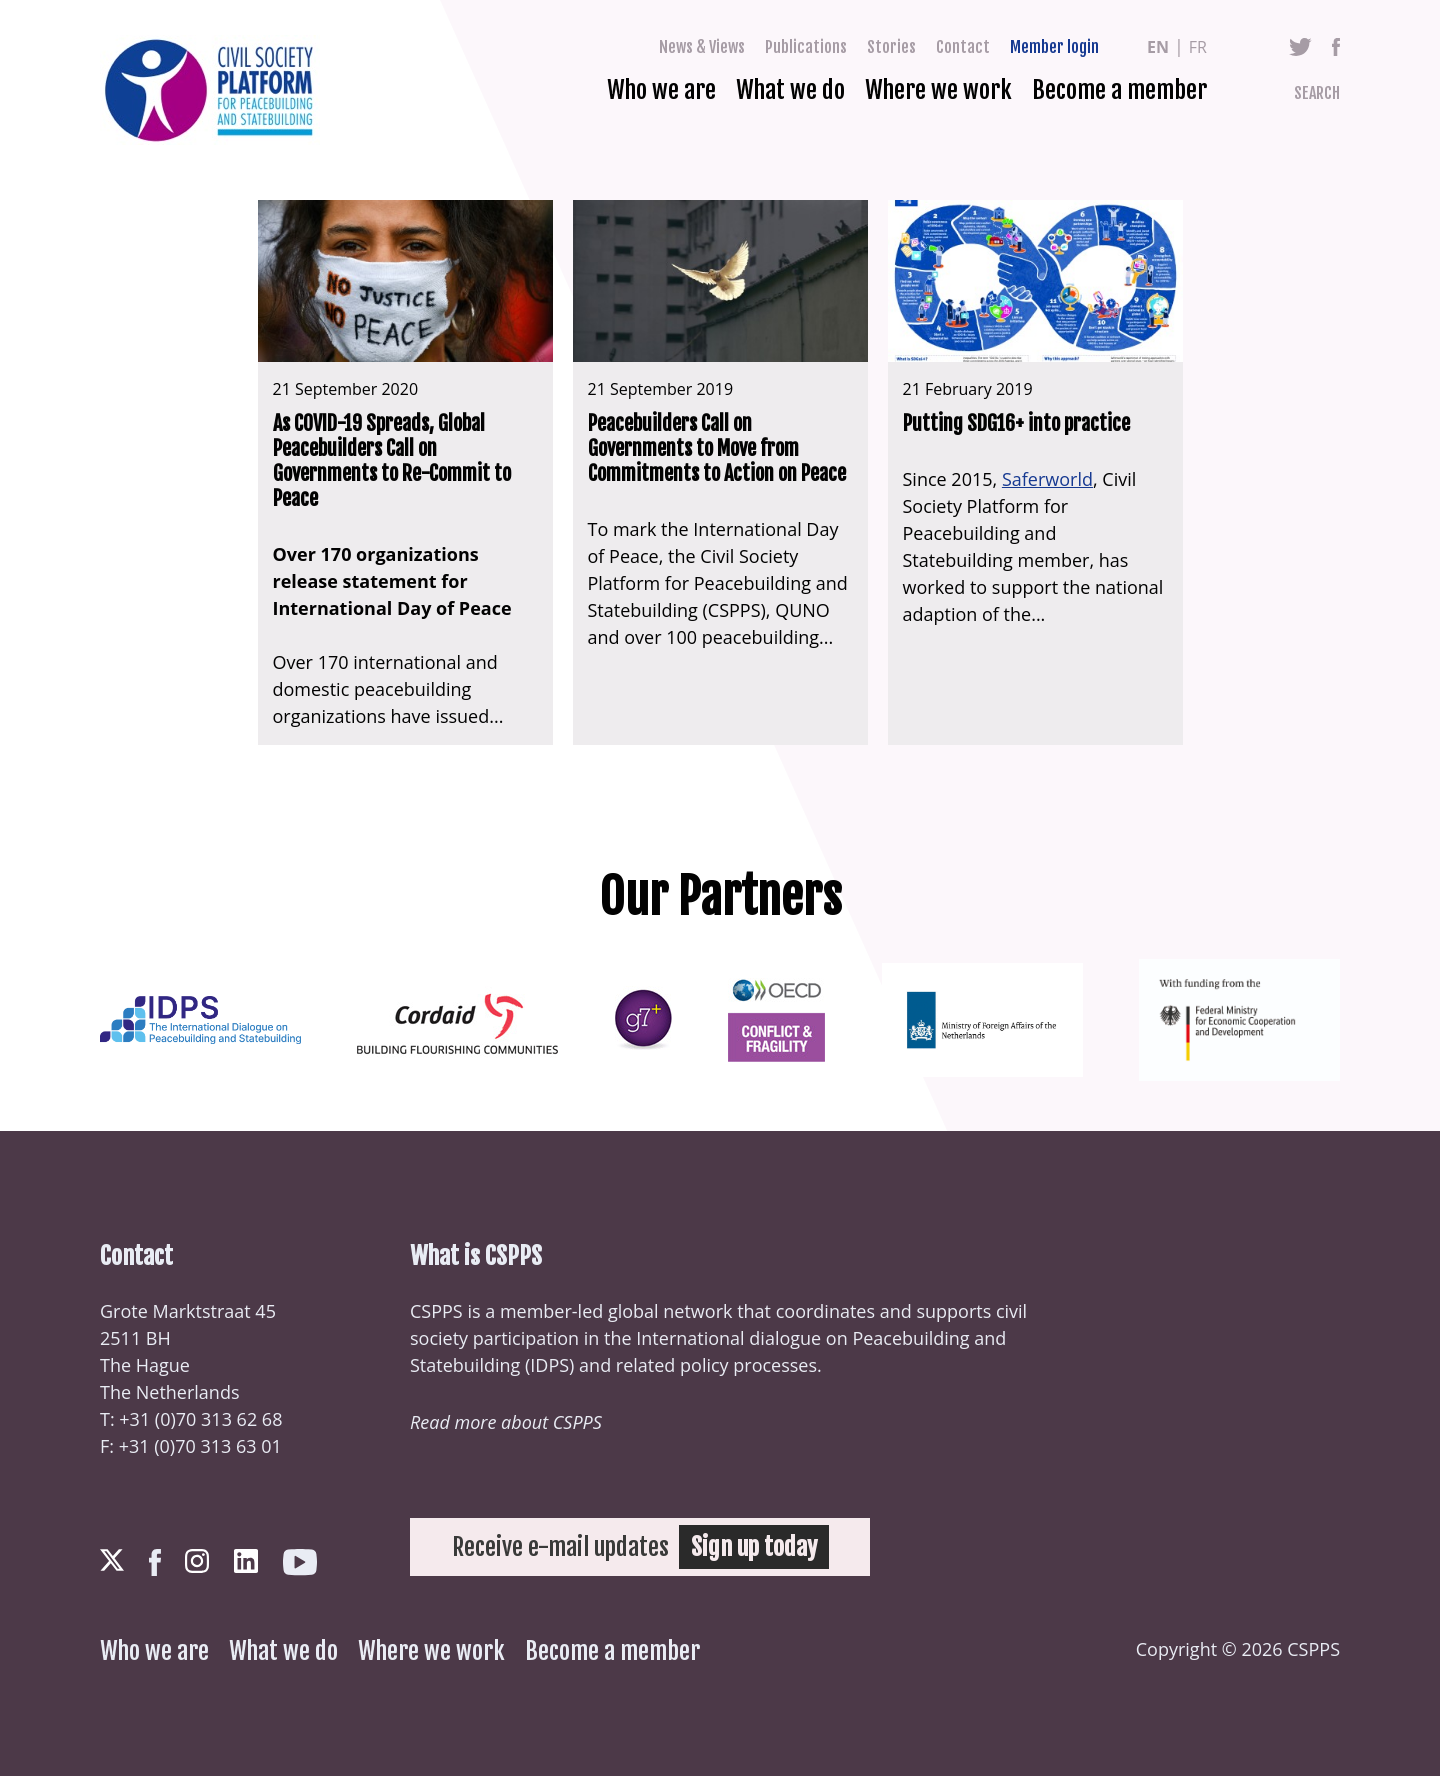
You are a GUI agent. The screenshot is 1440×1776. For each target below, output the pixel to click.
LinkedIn (246, 1561)
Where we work (938, 90)
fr (1198, 47)
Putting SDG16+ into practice (1016, 423)
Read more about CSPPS (506, 1422)
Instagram (197, 1561)
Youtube (300, 1562)
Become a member (1119, 90)
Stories (891, 47)
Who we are (661, 90)
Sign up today (754, 1547)
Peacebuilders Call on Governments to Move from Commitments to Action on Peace (717, 448)
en (1158, 47)
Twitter (1300, 47)
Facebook (1336, 47)
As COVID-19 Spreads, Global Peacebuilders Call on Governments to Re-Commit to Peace (392, 461)
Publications (806, 47)
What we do (790, 90)
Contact (963, 47)
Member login (1054, 47)
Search (1317, 93)
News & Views (702, 47)
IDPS (549, 1365)
